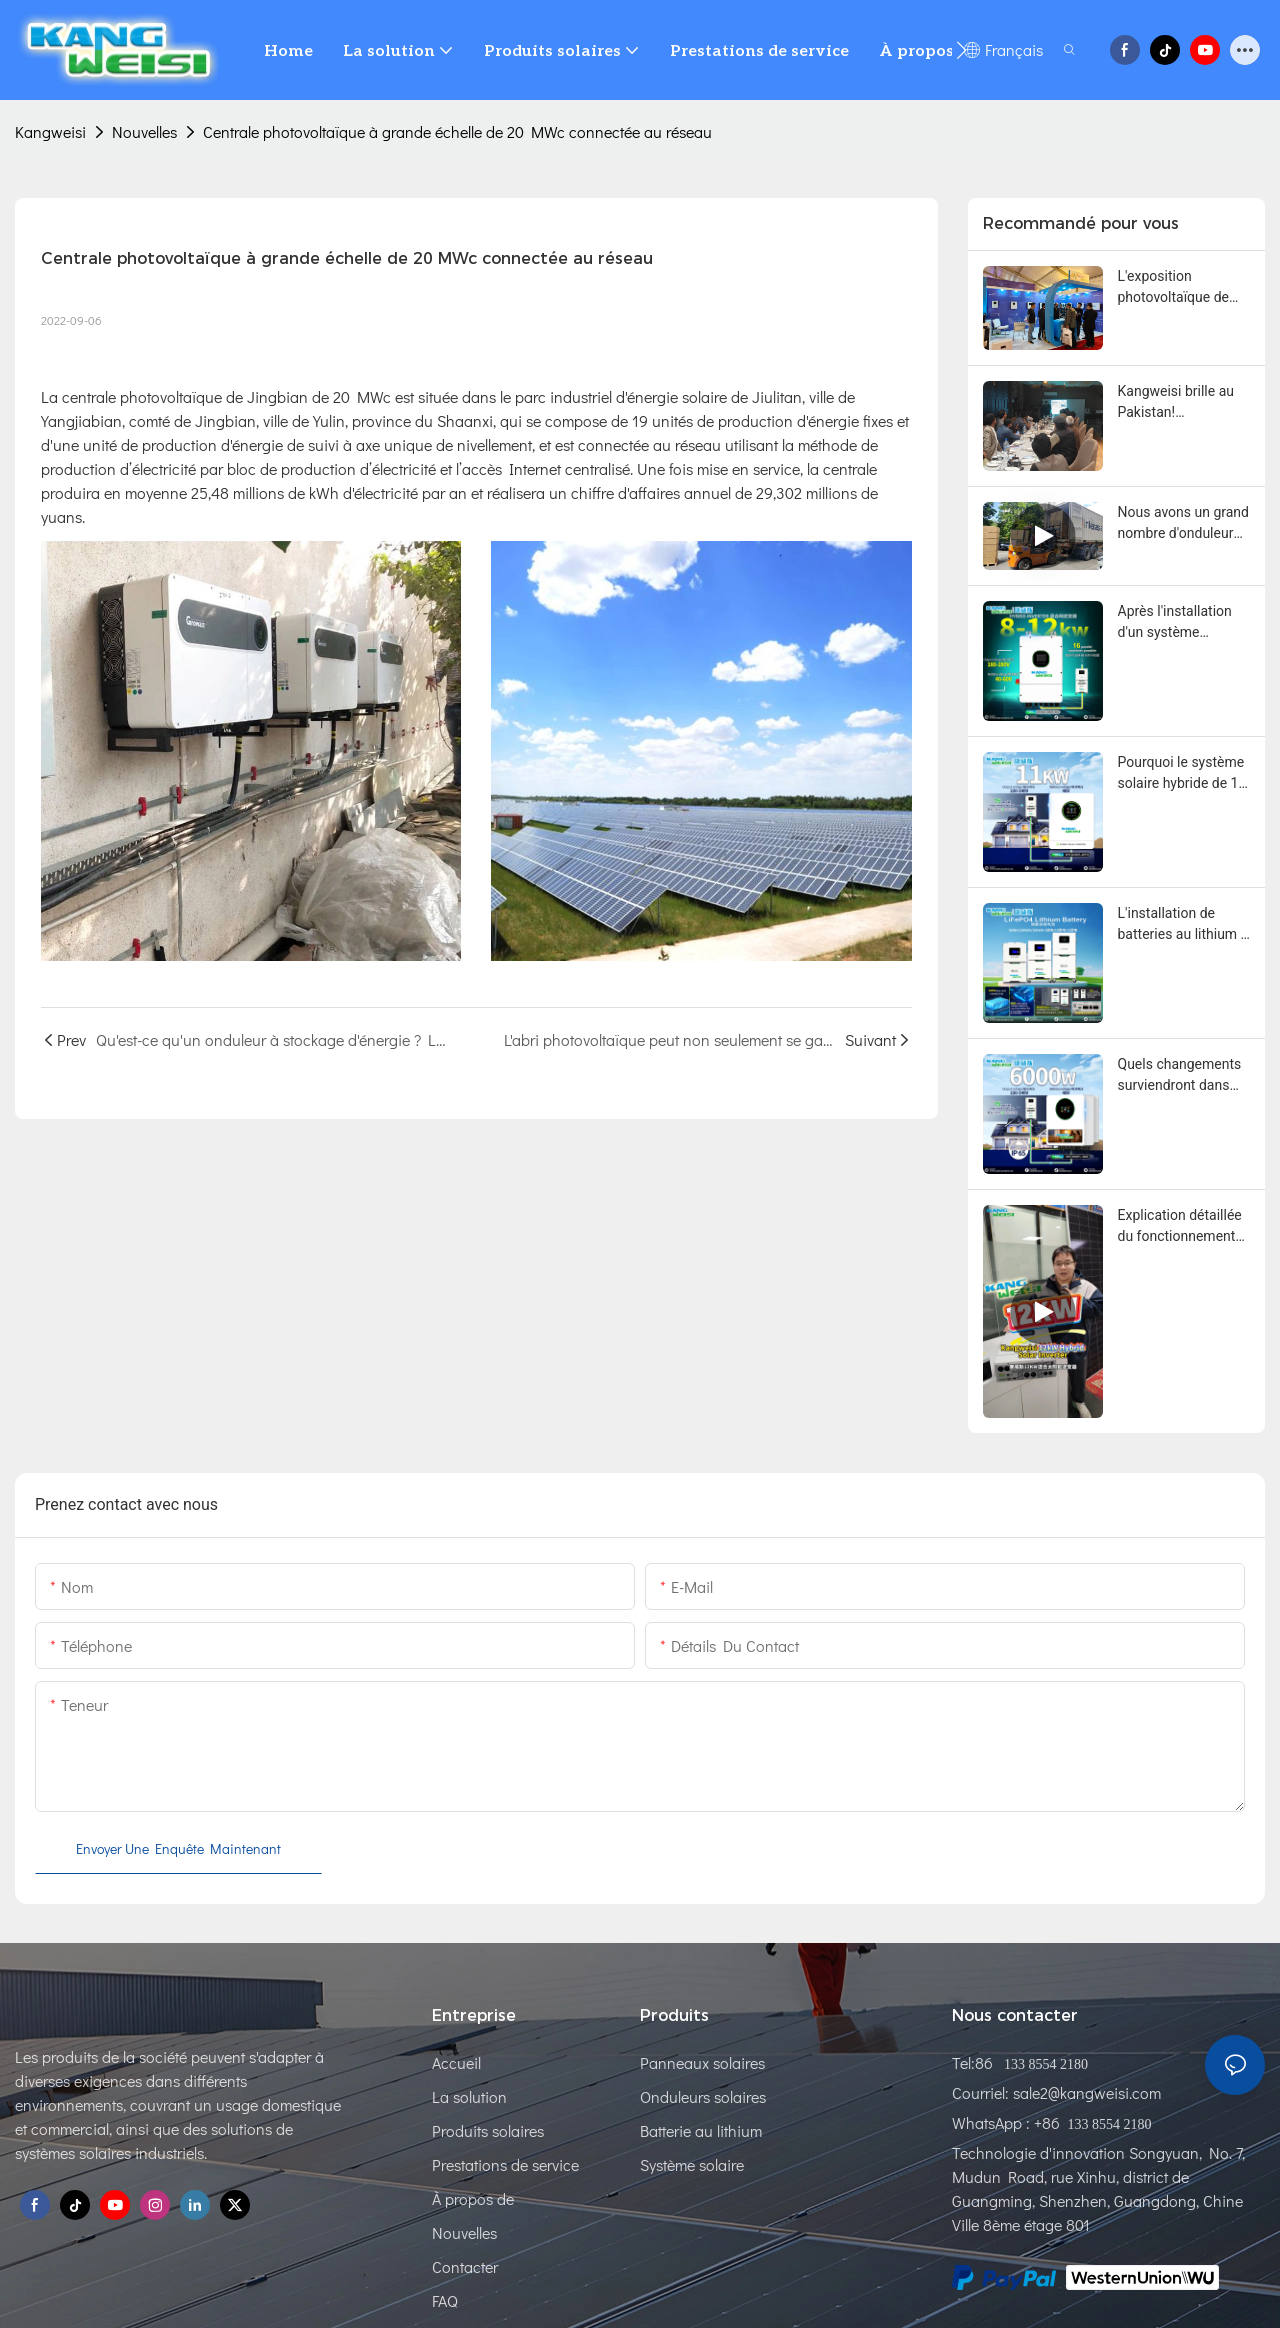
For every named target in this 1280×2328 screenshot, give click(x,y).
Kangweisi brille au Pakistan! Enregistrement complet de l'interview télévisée (1178, 403)
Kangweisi (50, 131)
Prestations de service (505, 2164)
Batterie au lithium (701, 2130)
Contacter (465, 2266)
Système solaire (692, 2164)
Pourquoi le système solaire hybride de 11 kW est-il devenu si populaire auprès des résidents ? (1183, 774)
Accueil (456, 2062)
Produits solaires (488, 2130)
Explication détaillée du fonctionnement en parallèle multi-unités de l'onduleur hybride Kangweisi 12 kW (1184, 1227)
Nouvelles (144, 131)
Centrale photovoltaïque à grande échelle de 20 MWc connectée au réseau (457, 131)
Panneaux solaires (702, 2062)
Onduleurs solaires (703, 2096)
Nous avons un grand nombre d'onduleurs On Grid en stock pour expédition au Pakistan (1184, 524)
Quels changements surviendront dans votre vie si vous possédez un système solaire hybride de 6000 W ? (1180, 1076)
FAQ (445, 2300)
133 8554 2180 (1044, 2064)
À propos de (473, 2198)
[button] (961, 50)
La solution (469, 2096)
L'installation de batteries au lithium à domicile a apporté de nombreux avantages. (1183, 925)
